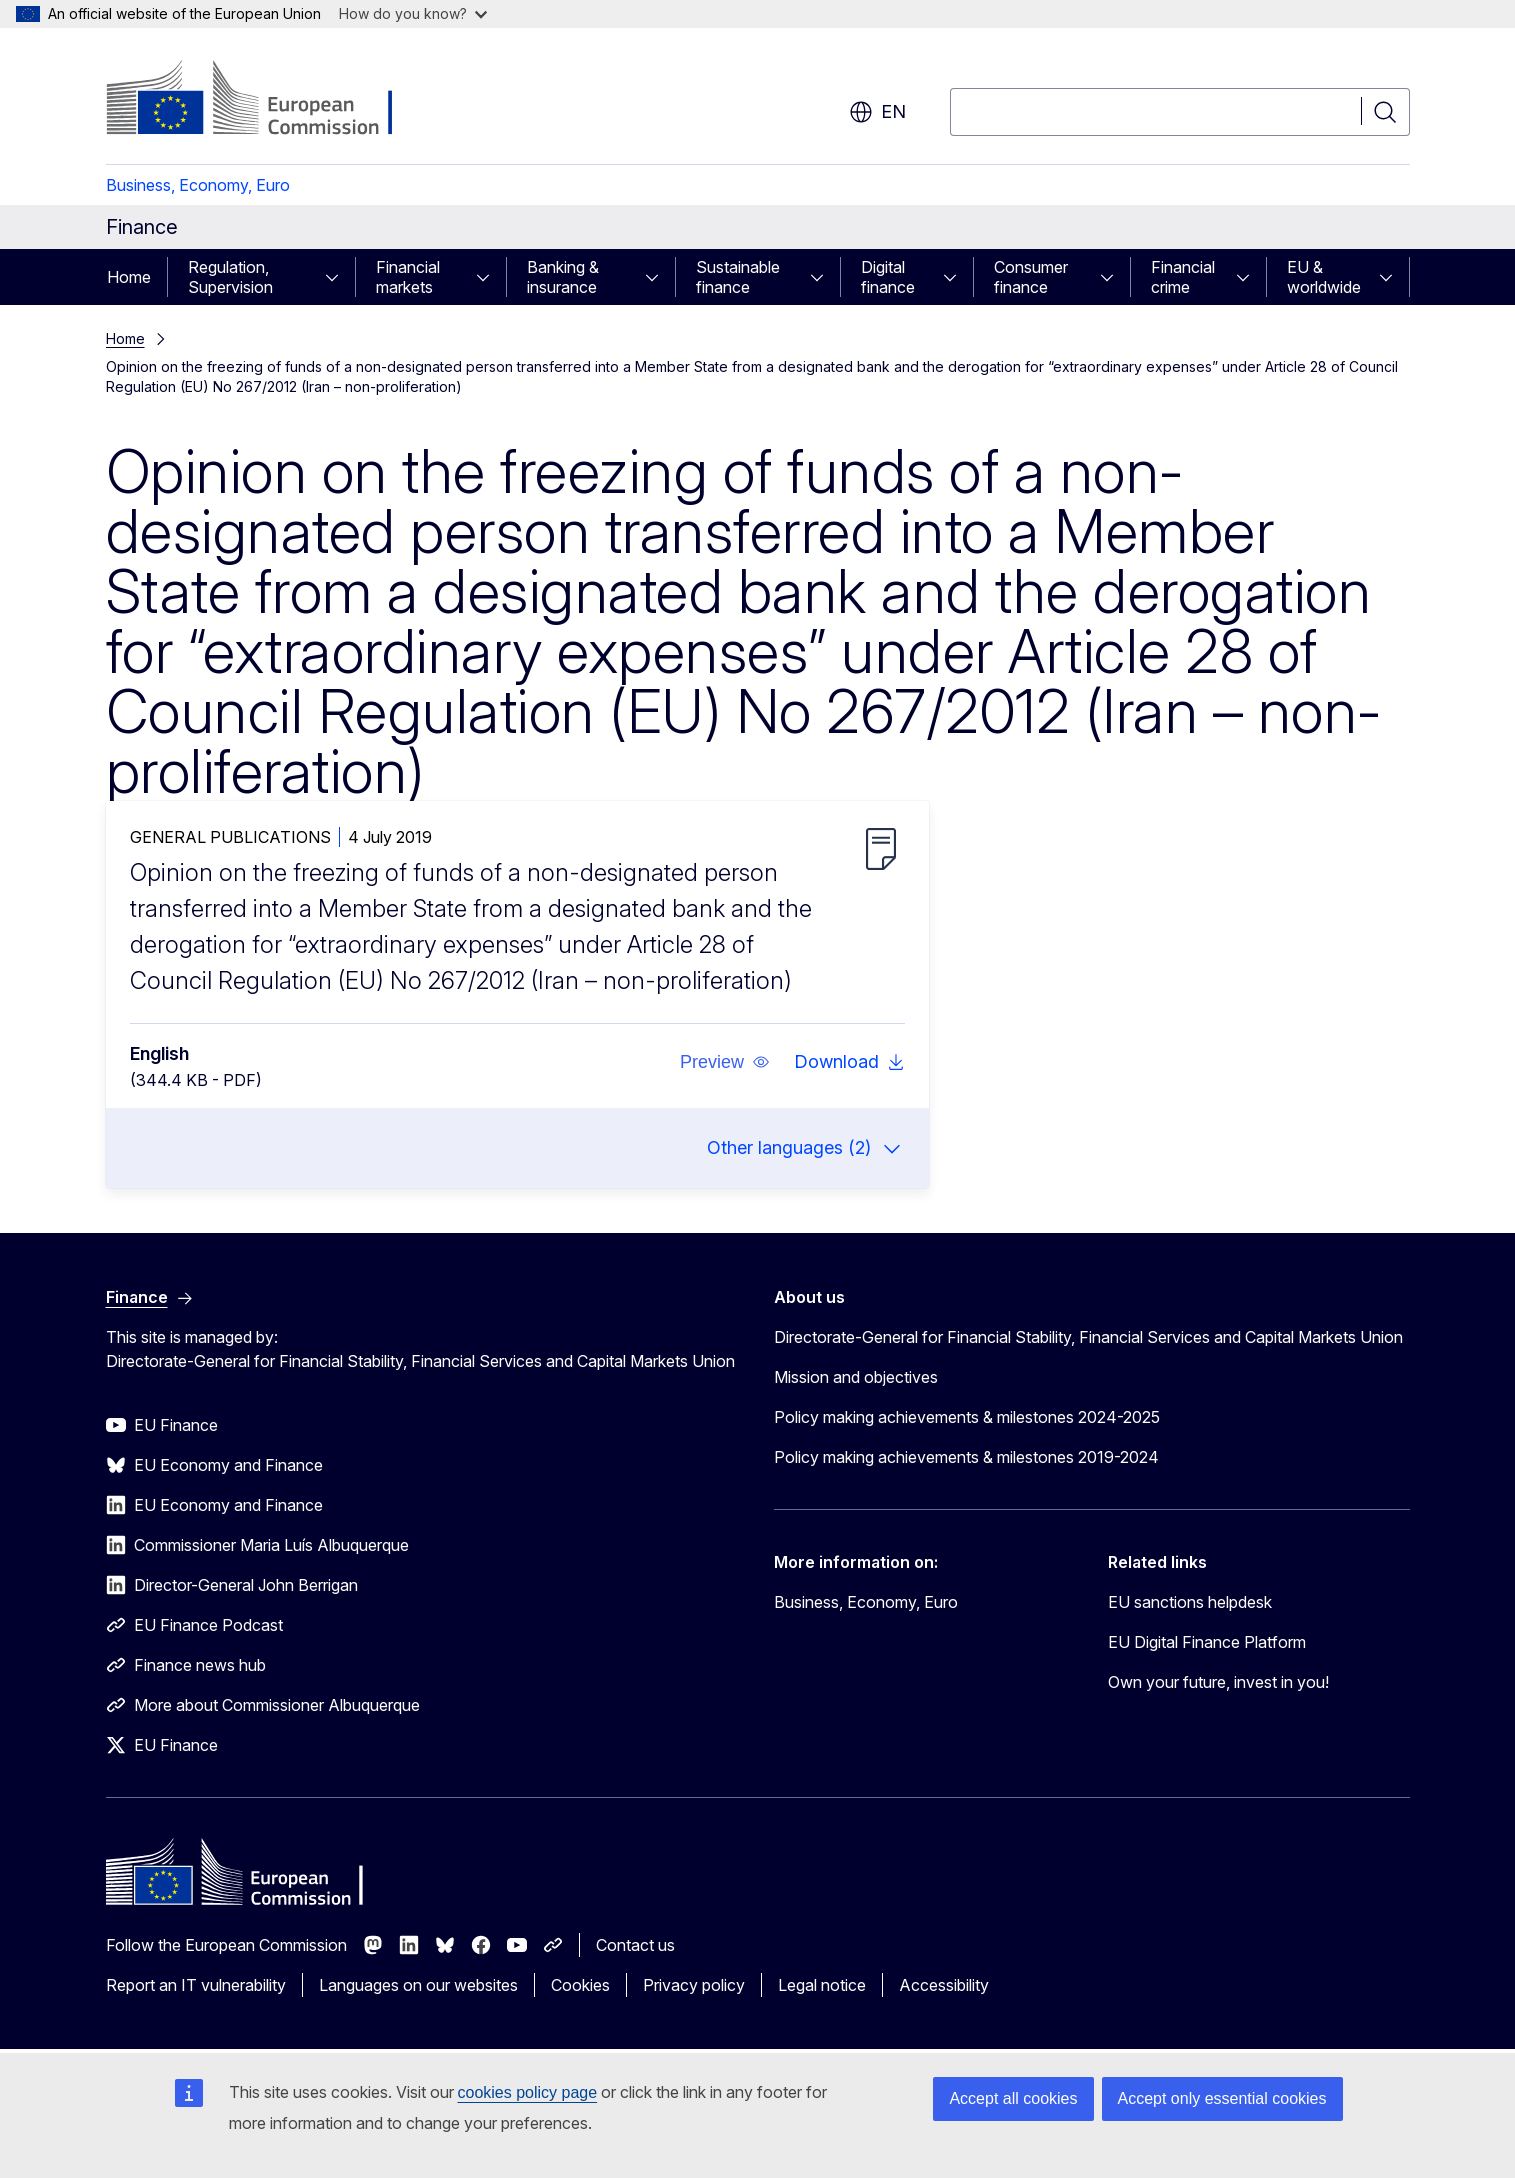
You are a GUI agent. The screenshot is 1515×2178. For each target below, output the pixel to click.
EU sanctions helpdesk (1190, 1602)
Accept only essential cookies (1222, 2098)
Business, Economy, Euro (198, 185)
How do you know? (413, 13)
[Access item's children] (338, 277)
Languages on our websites (418, 1985)
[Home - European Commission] (267, 100)
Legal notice (822, 1985)
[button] (724, 1062)
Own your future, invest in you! (1218, 1682)
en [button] (877, 112)
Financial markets (408, 277)
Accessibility (944, 1985)
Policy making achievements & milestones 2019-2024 (966, 1457)
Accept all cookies (1013, 2098)
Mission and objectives (856, 1377)
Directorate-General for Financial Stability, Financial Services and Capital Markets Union (1088, 1337)
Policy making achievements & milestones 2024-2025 (967, 1417)
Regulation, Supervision (230, 277)
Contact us (635, 1945)
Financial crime (1183, 277)
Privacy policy (694, 1985)
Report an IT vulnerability (196, 1985)
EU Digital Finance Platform (1207, 1642)
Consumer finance (1031, 277)
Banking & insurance (563, 277)
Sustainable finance (738, 277)
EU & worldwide (1324, 277)
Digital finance (888, 277)
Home (129, 277)
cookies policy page (528, 2092)
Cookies (580, 1985)
